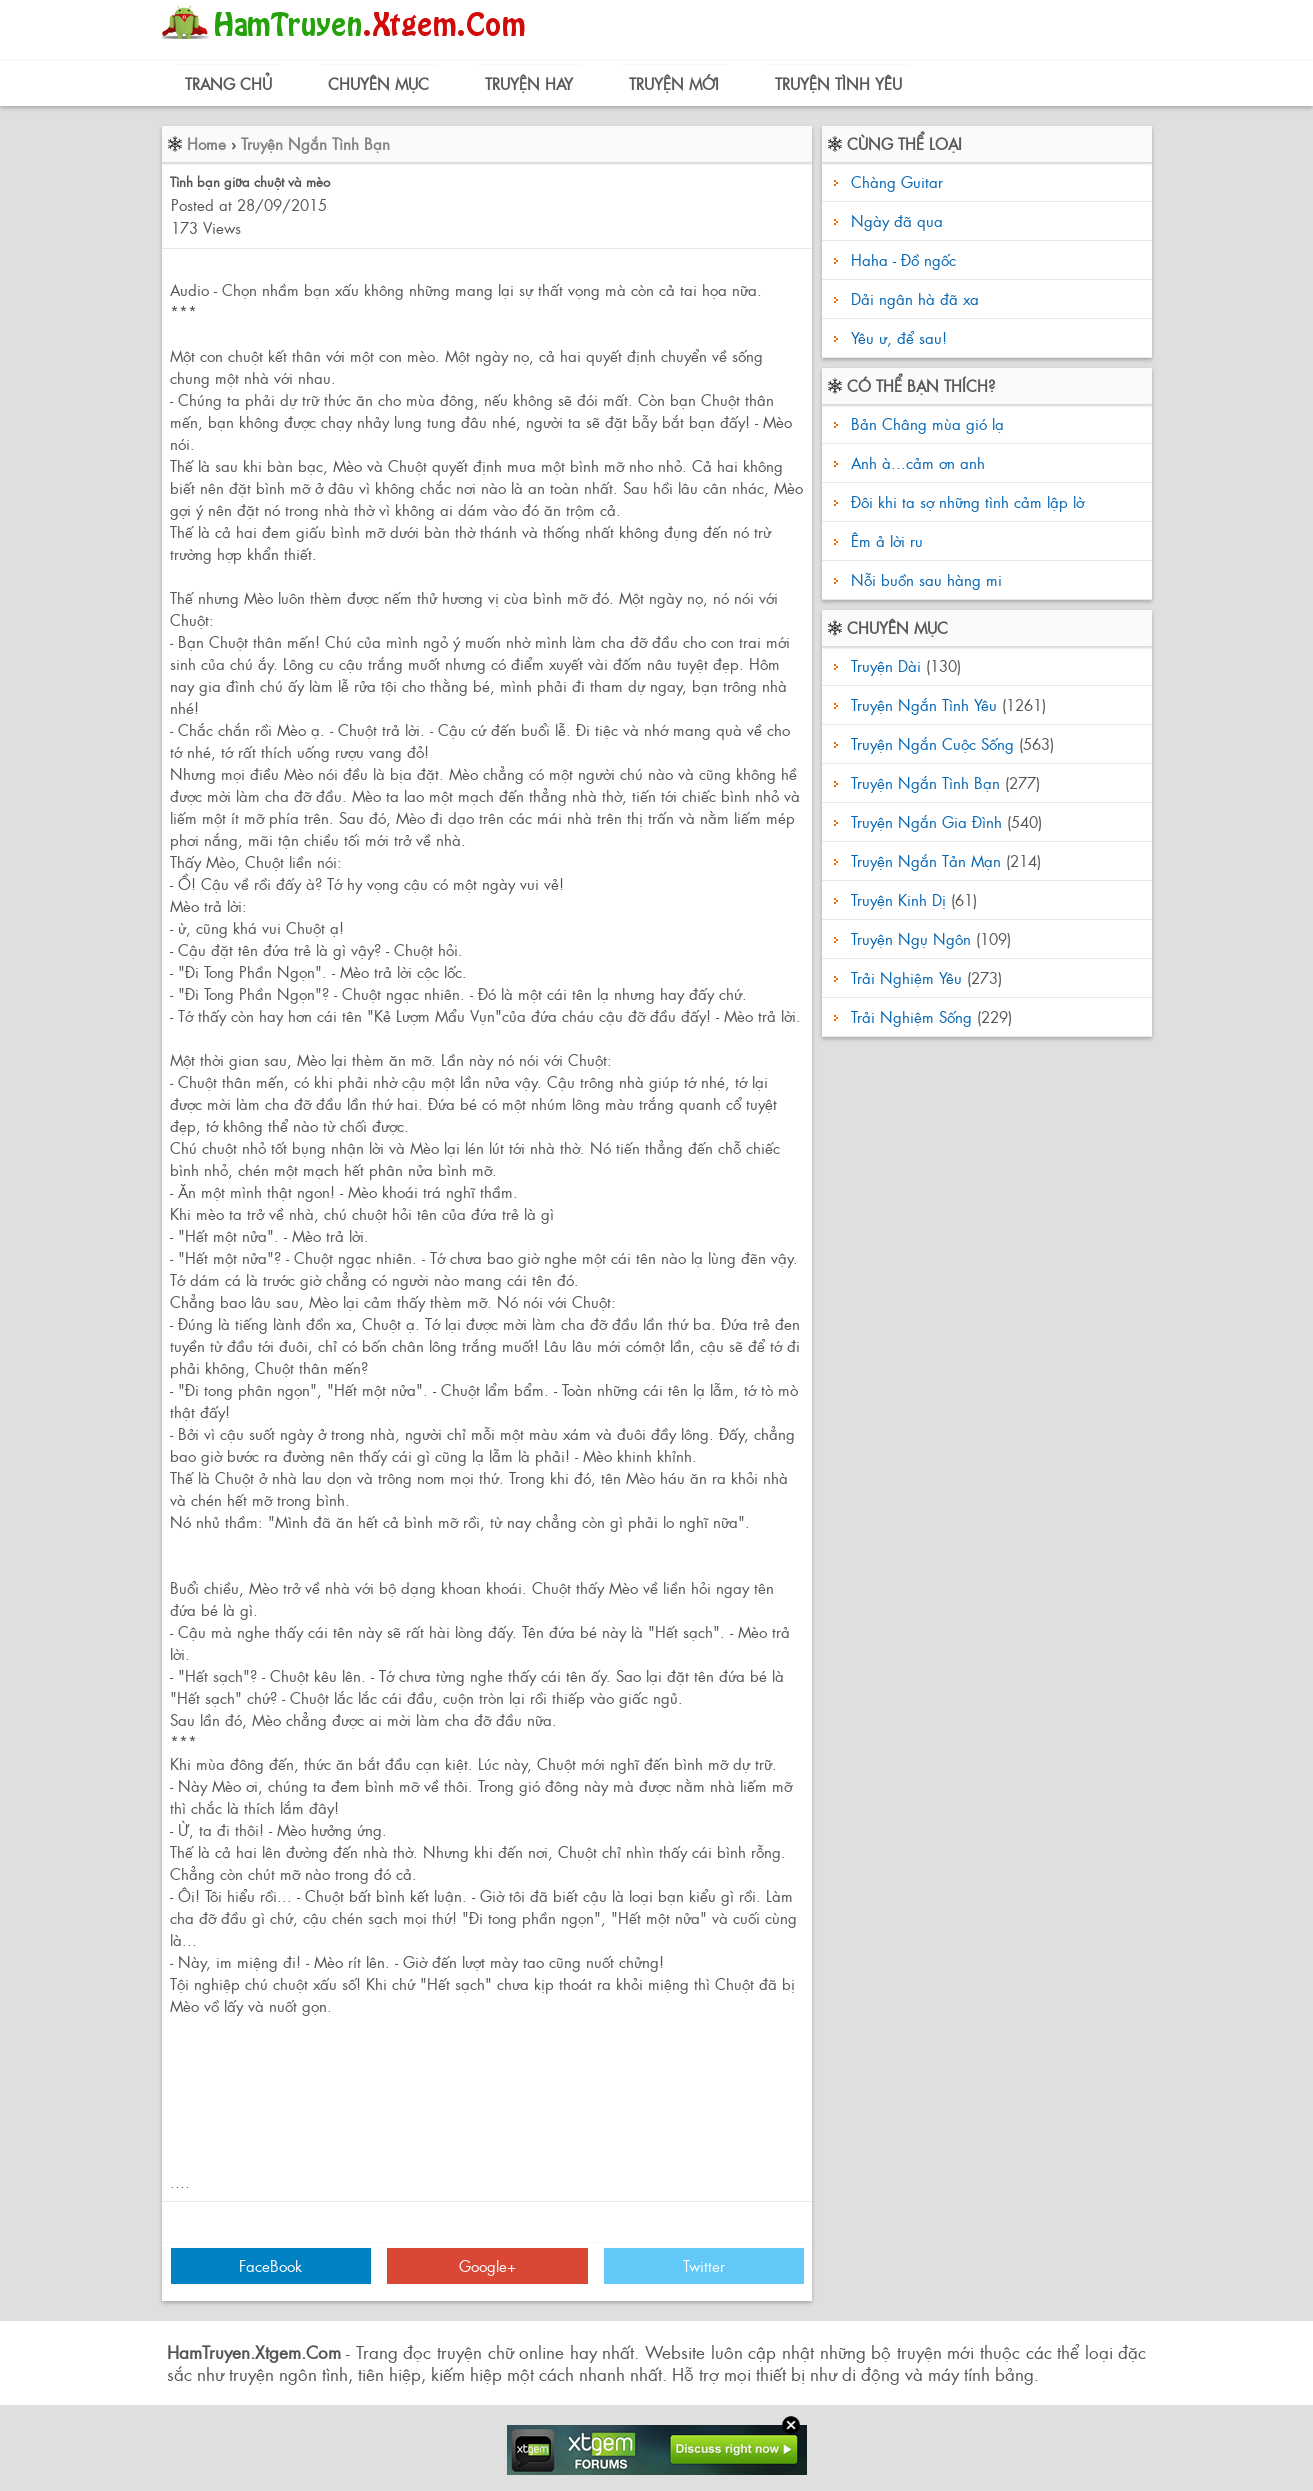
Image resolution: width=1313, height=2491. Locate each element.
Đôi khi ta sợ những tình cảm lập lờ (965, 501)
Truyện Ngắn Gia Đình (926, 821)
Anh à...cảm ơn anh (915, 462)
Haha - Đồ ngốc (903, 259)
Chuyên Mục (378, 83)
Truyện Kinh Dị (898, 899)
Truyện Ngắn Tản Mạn (926, 860)
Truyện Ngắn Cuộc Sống (932, 743)
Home (206, 143)
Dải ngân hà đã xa (915, 298)
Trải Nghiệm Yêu (906, 977)
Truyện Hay (529, 83)
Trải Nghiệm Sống (911, 1016)
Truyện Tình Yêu (838, 83)
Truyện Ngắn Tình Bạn (315, 143)
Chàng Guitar (897, 181)
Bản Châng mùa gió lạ (925, 423)
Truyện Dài (886, 665)
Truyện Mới (674, 83)
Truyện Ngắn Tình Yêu (924, 704)
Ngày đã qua (897, 220)
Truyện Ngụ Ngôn (911, 938)
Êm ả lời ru (884, 540)
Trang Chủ (228, 83)
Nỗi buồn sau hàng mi (924, 579)
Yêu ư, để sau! (899, 337)
